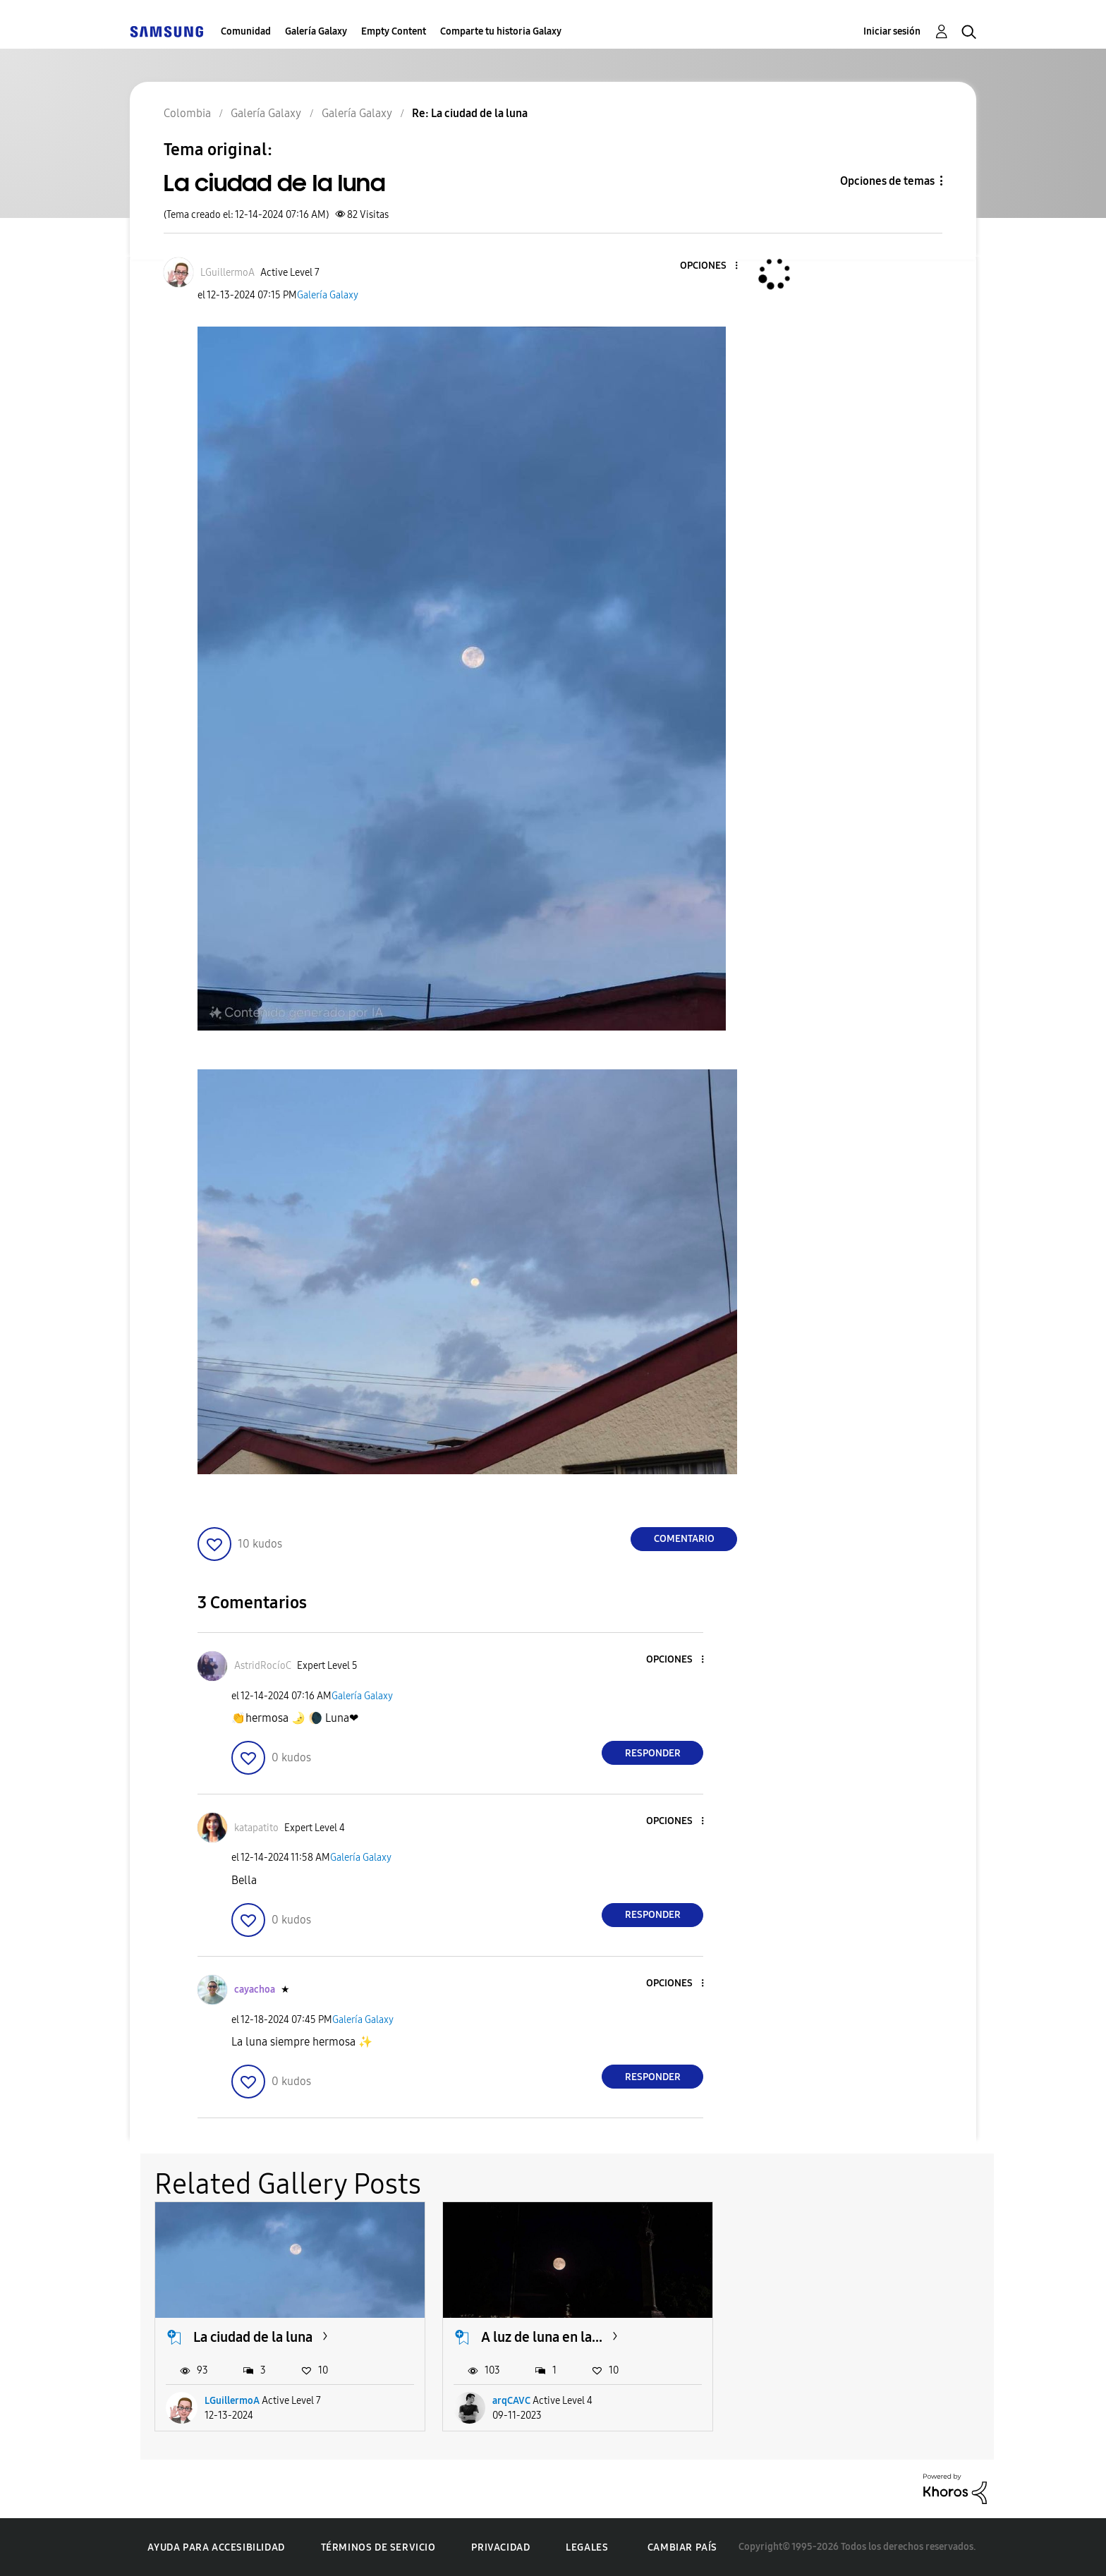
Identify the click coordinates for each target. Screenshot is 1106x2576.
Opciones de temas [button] (887, 181)
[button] (713, 266)
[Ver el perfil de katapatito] (256, 1828)
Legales (587, 2547)
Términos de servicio (378, 2547)
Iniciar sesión (891, 31)
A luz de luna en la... (541, 2336)
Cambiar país (682, 2547)
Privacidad (500, 2547)
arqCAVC (511, 2401)
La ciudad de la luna (252, 2336)
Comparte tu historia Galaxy (500, 31)
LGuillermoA (232, 2401)
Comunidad (246, 31)
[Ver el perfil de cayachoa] (254, 1989)
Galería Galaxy (316, 31)
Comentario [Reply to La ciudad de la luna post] (684, 1539)
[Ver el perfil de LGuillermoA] (227, 273)
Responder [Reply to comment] (653, 1753)
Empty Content (393, 31)
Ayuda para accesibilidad (215, 2547)
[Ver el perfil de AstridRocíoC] (262, 1666)
